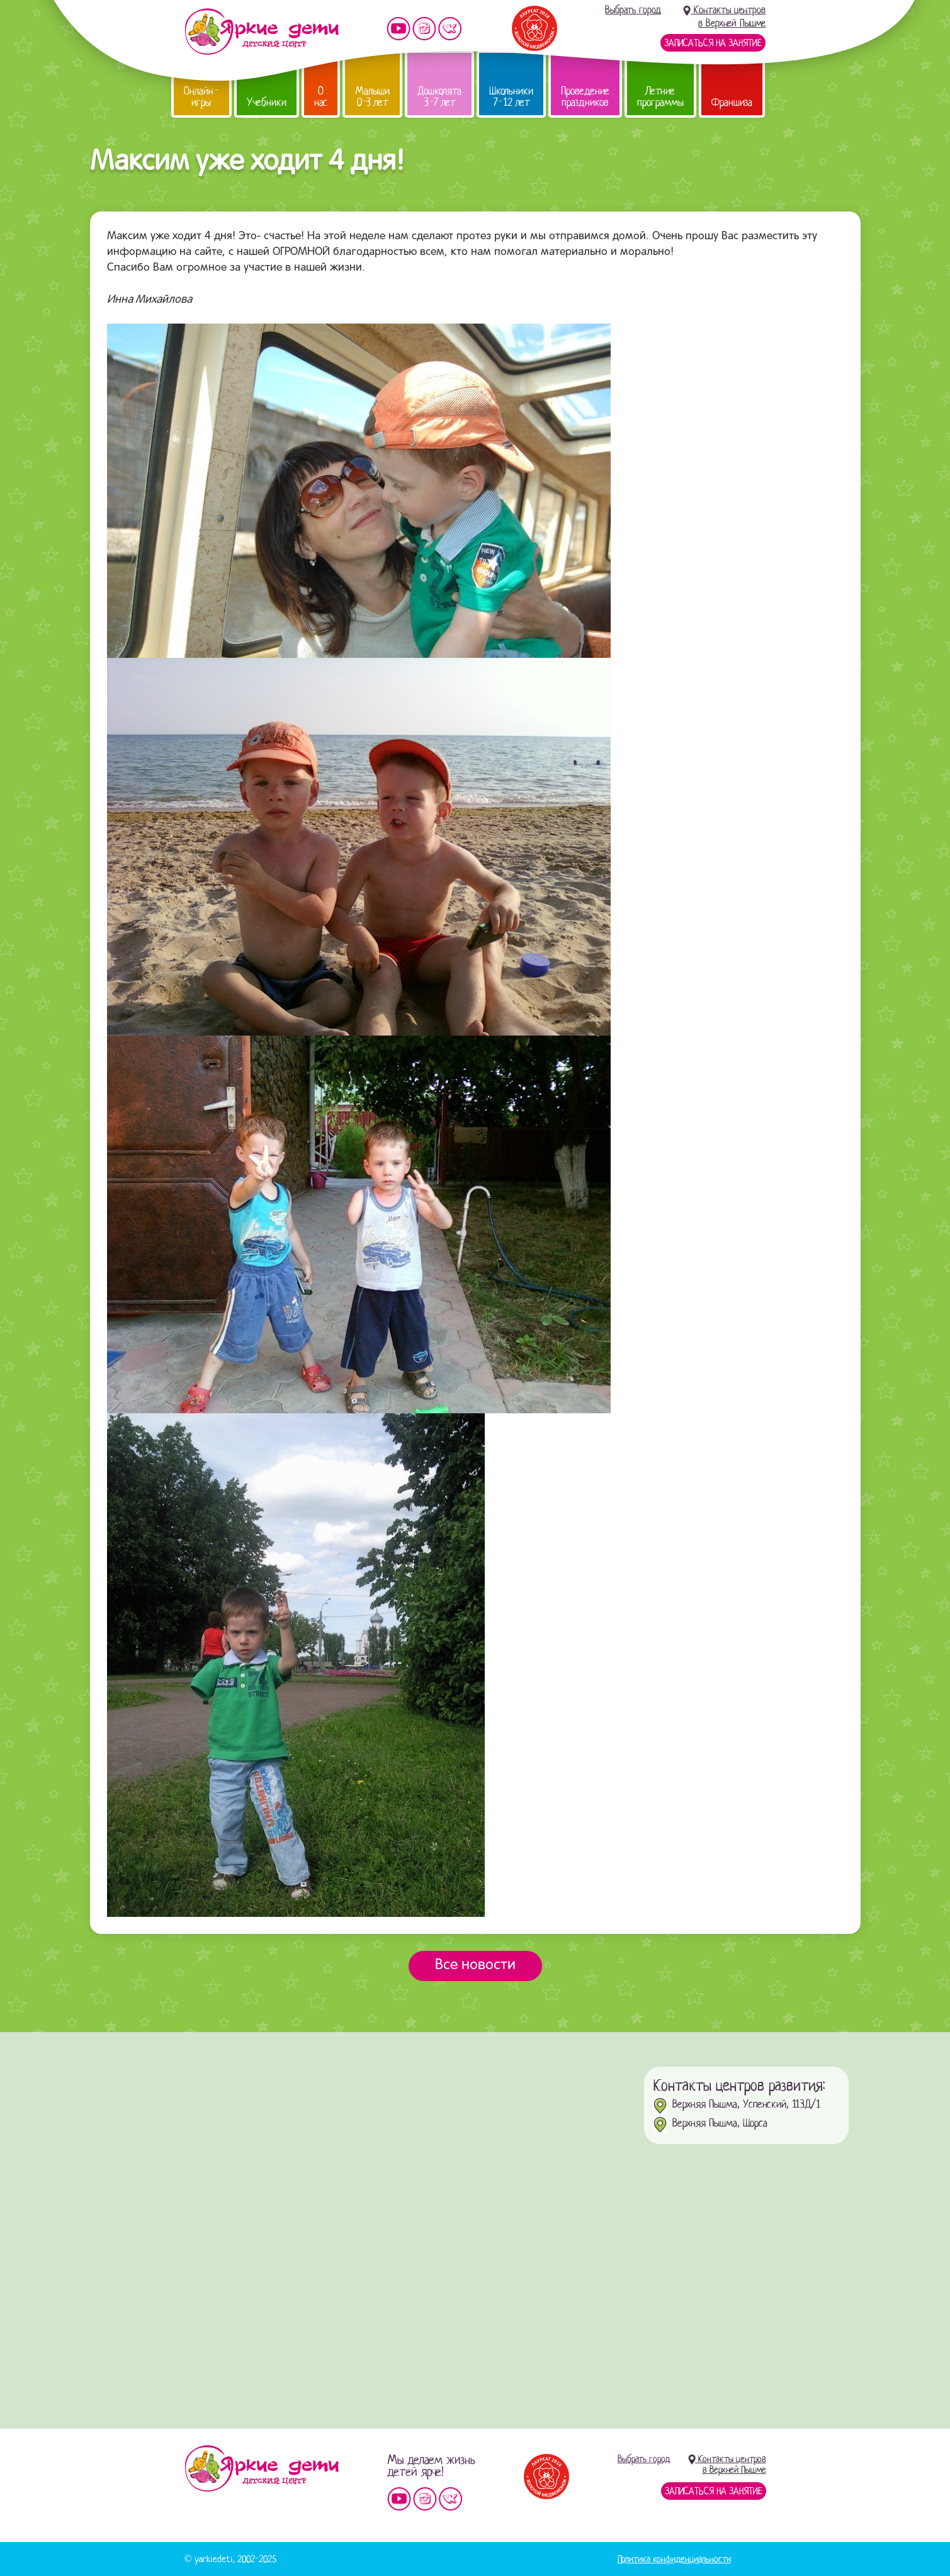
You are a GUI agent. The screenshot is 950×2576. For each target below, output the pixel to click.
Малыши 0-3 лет (372, 97)
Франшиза (731, 102)
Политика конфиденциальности (674, 2559)
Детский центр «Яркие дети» (261, 2468)
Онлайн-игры (201, 97)
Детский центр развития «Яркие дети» (261, 31)
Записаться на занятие (713, 43)
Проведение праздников (585, 97)
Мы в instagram (424, 28)
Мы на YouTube (398, 28)
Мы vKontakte (450, 28)
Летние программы (660, 97)
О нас (320, 97)
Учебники (266, 102)
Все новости (475, 1965)
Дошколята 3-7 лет (439, 97)
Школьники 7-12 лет (511, 97)
